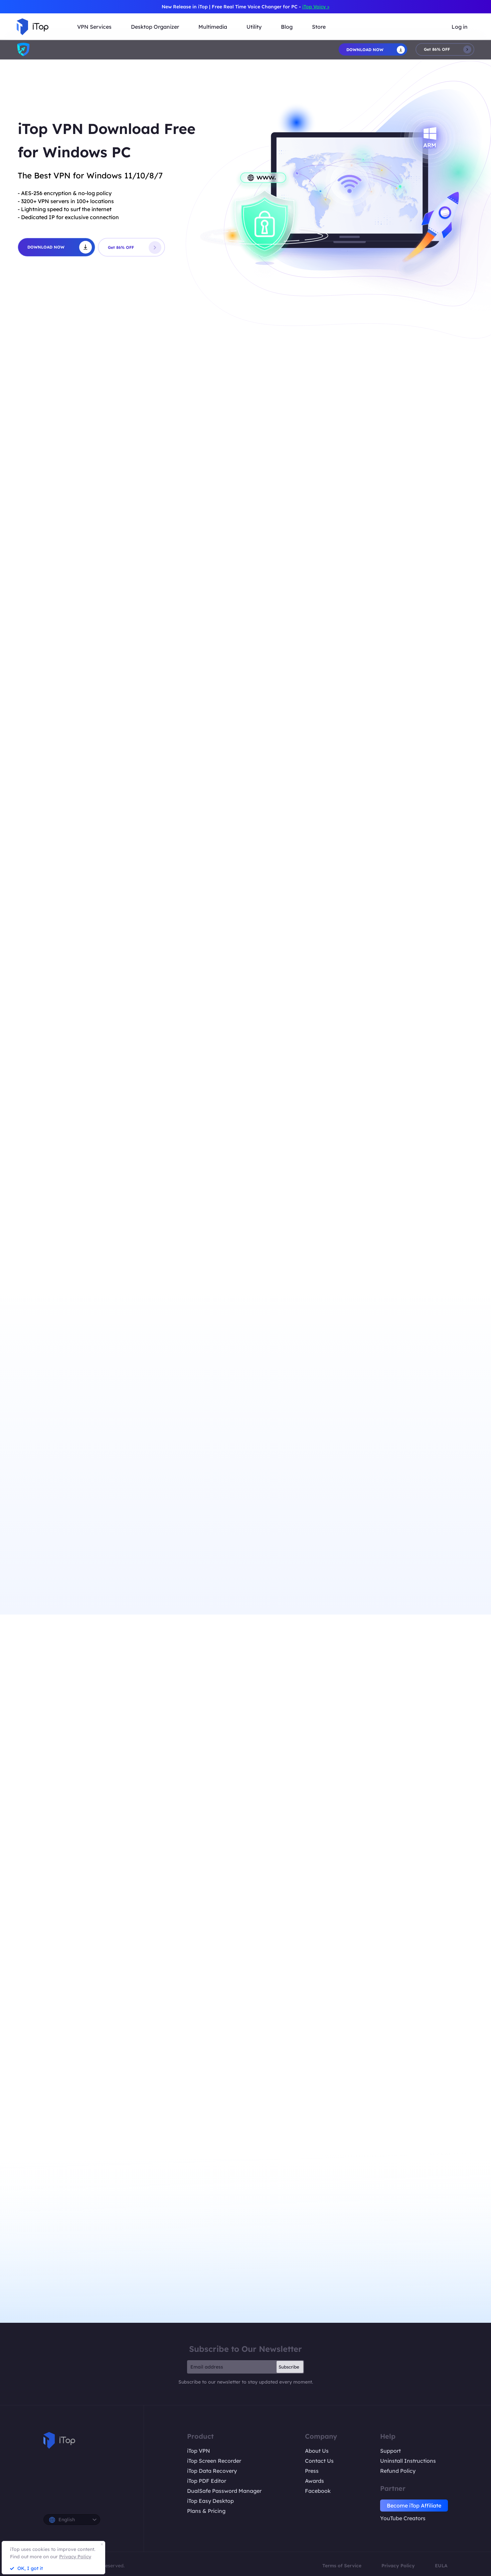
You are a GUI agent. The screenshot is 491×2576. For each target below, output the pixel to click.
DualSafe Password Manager (224, 2490)
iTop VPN (198, 2450)
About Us (317, 2450)
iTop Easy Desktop (210, 2500)
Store (319, 26)
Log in (460, 26)
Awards (314, 2480)
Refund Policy (398, 2470)
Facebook (318, 2490)
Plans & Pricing (206, 2511)
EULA (441, 2566)
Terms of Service (341, 2566)
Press (312, 2470)
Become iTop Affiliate (414, 2505)
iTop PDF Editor (206, 2480)
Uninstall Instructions (408, 2460)
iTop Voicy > (315, 7)
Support (390, 2450)
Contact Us (319, 2460)
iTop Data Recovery (212, 2470)
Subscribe (289, 2367)
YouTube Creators (403, 2518)
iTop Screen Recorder (214, 2460)
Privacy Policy (398, 2566)
